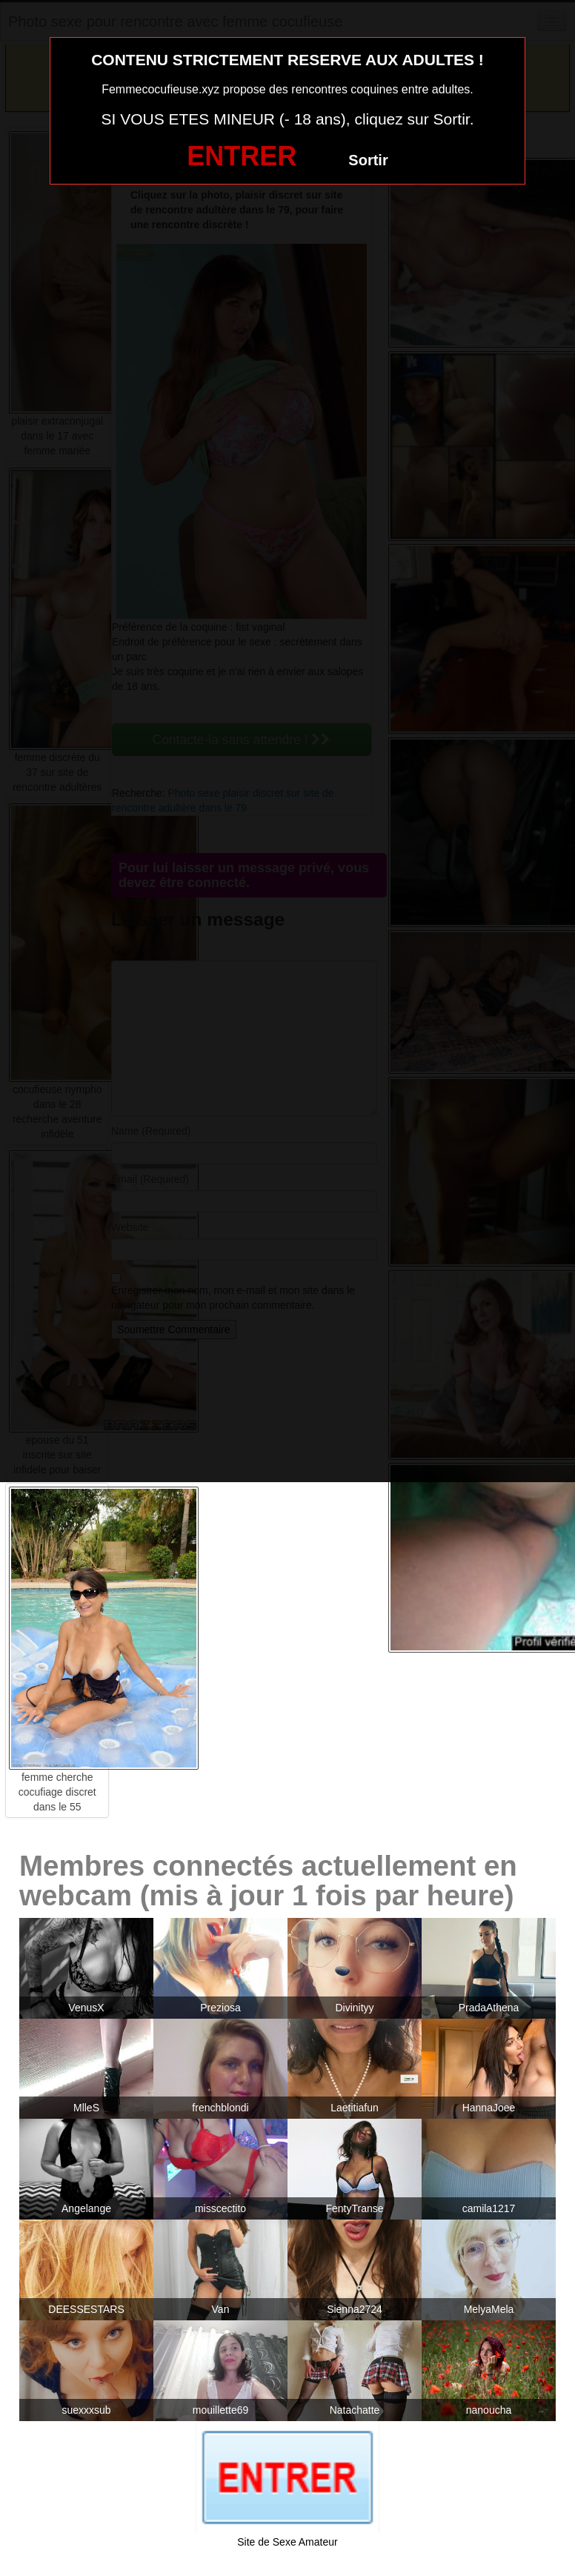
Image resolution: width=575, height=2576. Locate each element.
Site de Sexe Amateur (287, 2542)
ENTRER (241, 156)
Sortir (368, 160)
